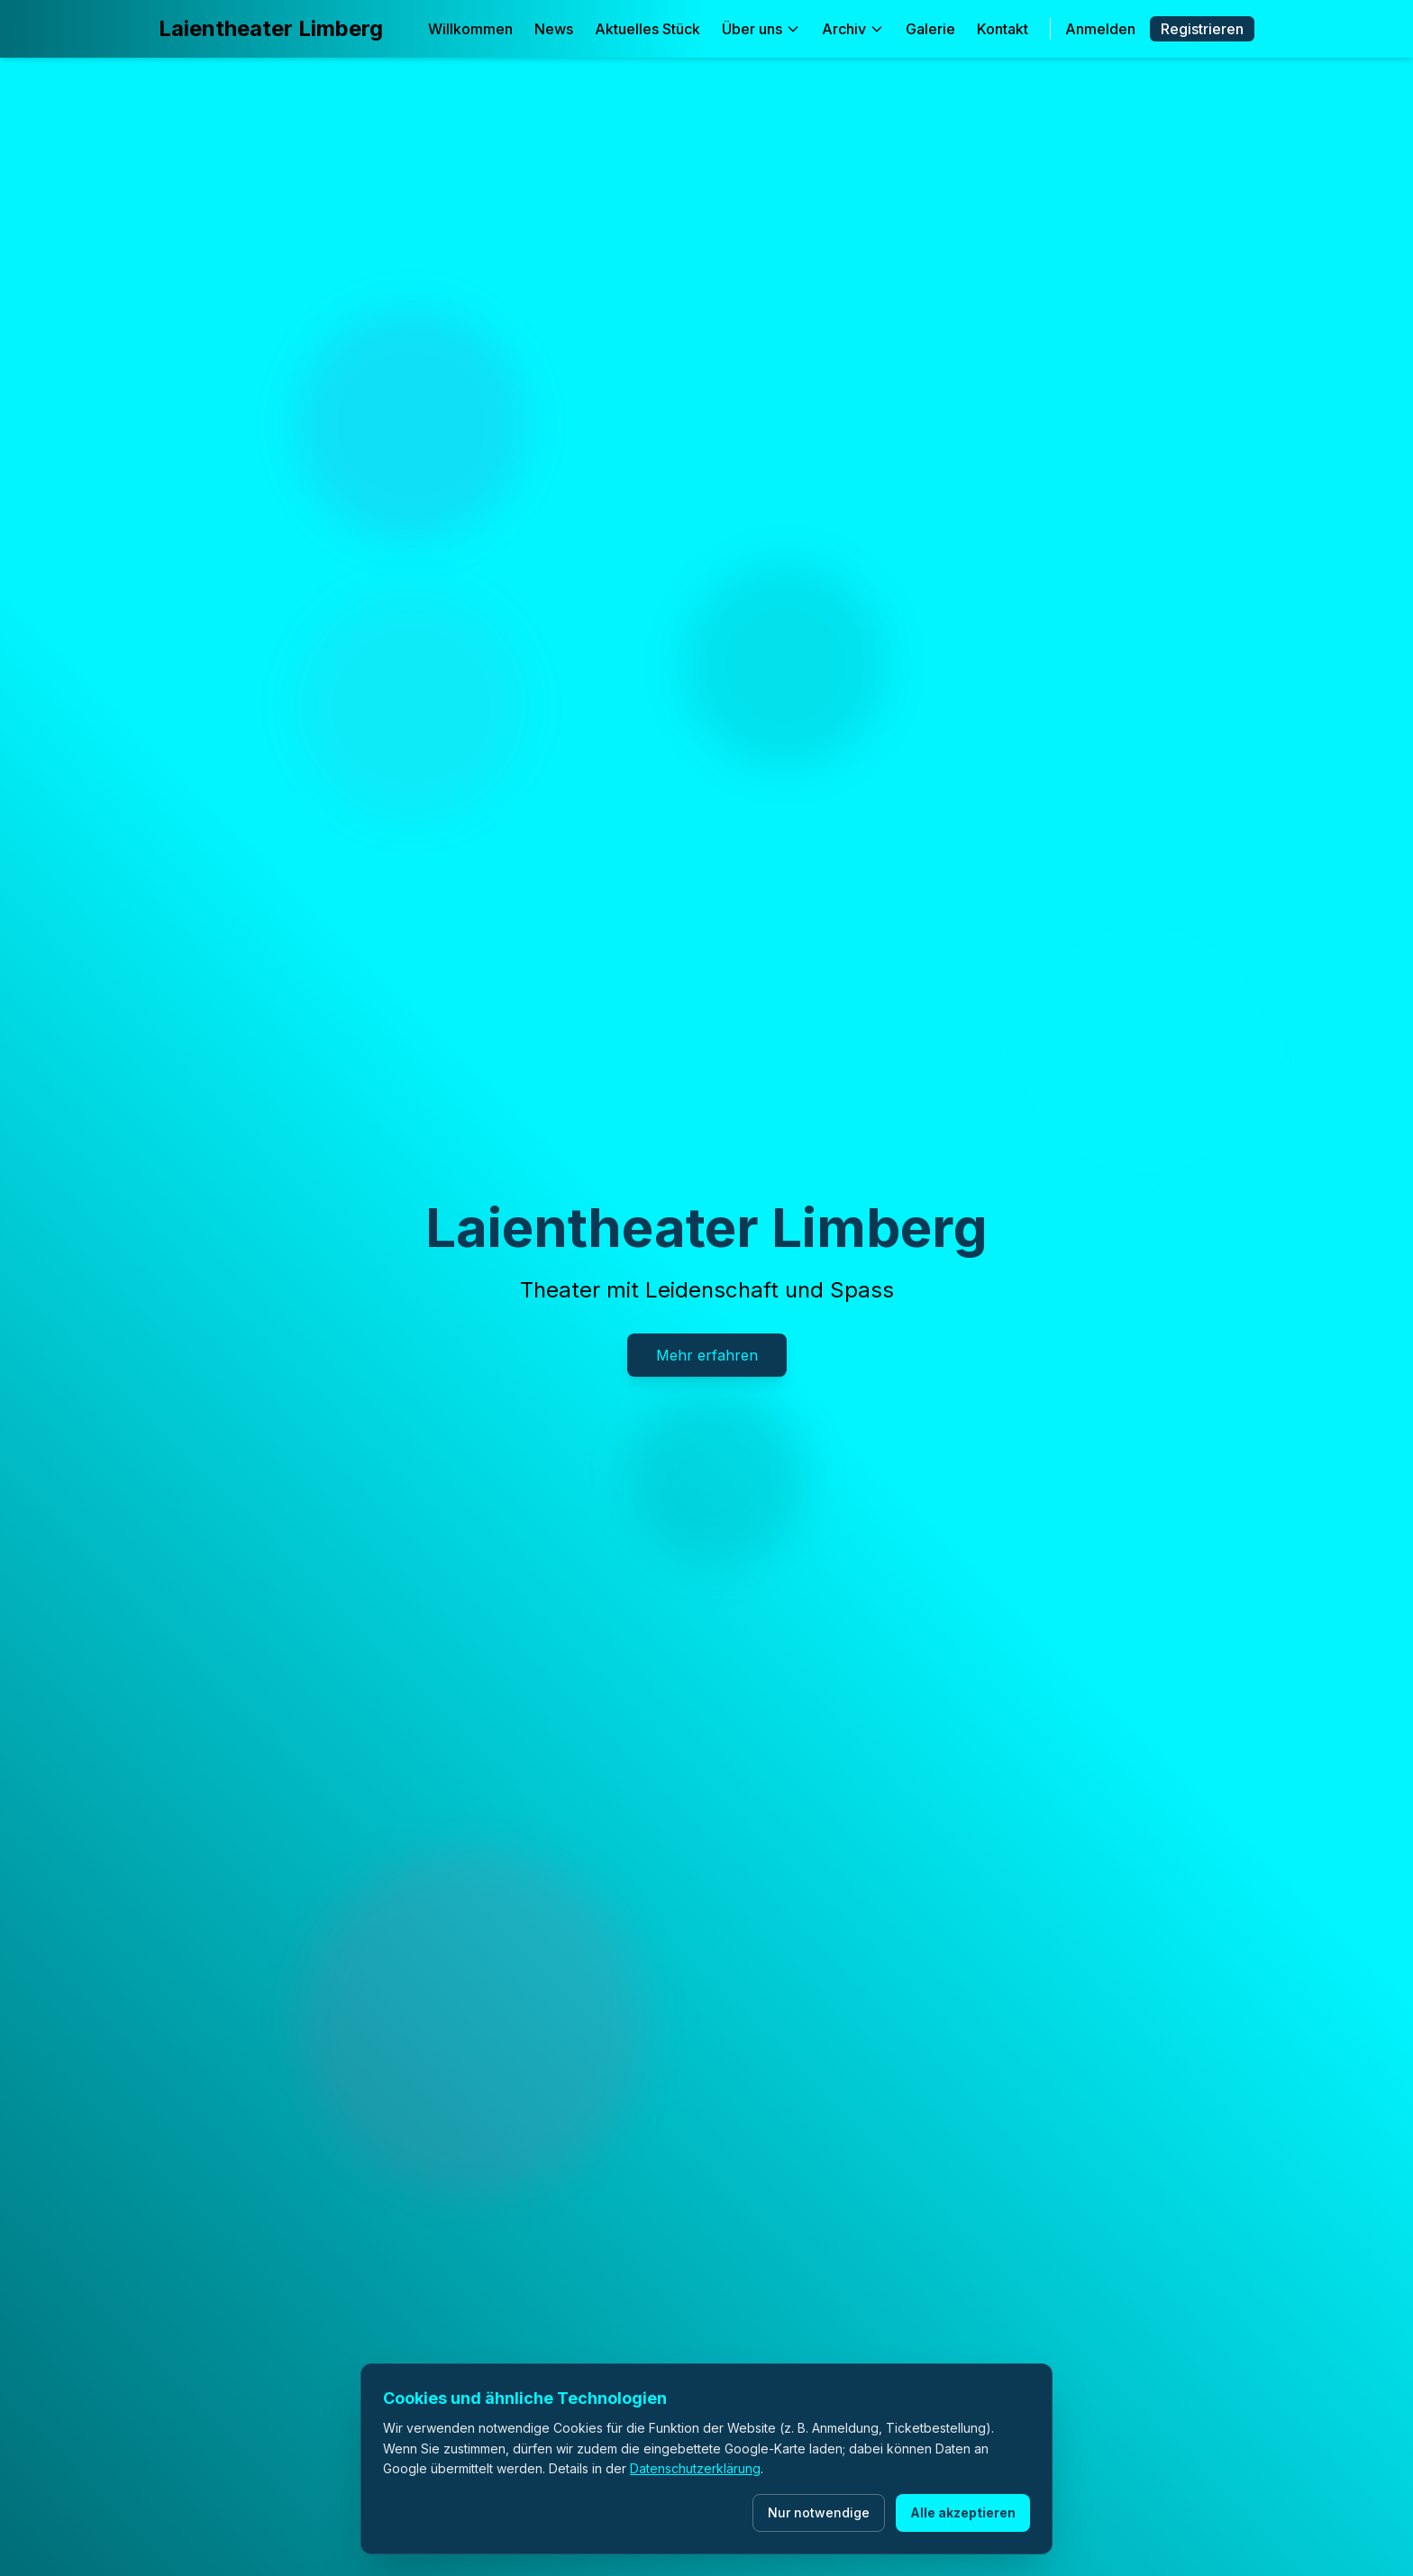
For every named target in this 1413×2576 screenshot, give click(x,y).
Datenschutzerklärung (695, 2468)
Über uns (761, 29)
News (553, 29)
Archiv (853, 29)
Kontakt (1002, 29)
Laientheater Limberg (271, 28)
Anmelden (1100, 29)
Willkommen (470, 29)
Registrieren (1202, 29)
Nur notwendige (819, 2512)
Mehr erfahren (707, 1355)
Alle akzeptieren (963, 2512)
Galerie (930, 29)
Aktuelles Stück (647, 29)
